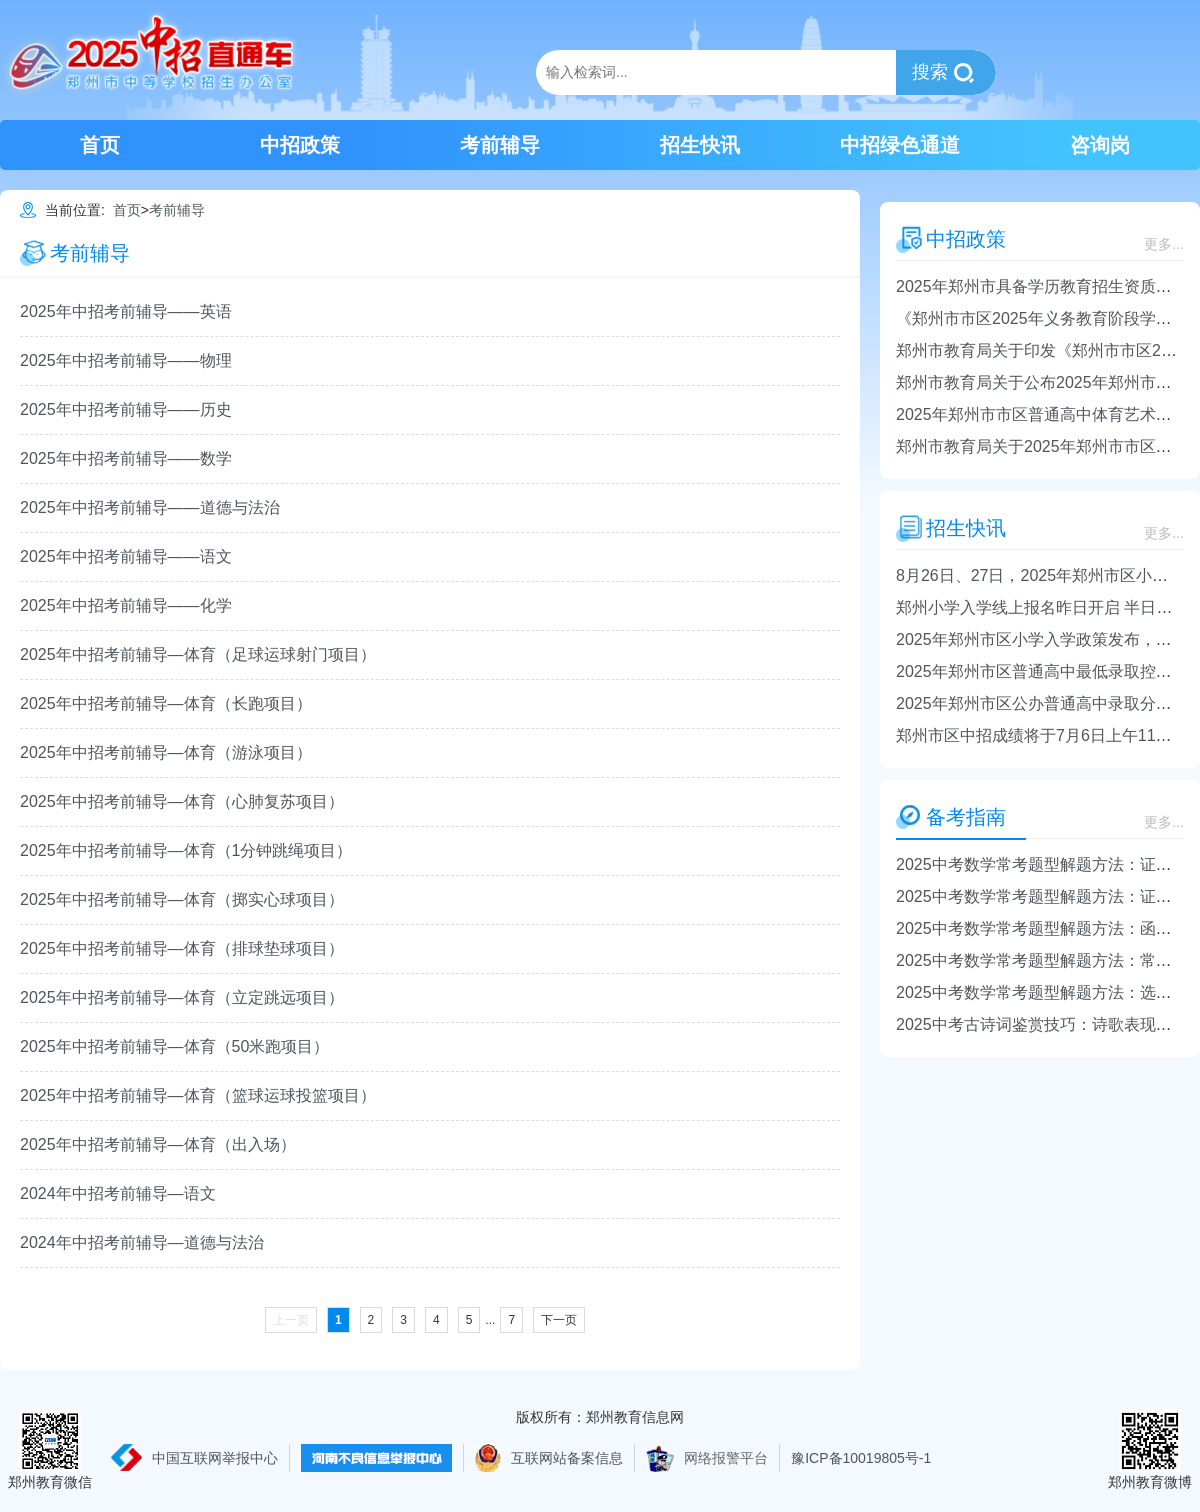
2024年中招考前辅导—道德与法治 (142, 1242)
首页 (100, 145)
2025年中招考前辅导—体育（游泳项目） (166, 752)
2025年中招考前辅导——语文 (126, 556)
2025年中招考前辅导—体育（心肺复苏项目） (182, 801)
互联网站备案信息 (567, 1458)
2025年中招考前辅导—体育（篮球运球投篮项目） (198, 1095)
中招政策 (300, 145)
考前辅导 (500, 145)
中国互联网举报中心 (215, 1458)
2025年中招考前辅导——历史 (126, 409)
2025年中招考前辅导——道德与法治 (150, 507)
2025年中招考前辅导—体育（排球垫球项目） (182, 948)
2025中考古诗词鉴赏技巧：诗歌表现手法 (1042, 1024)
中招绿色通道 (900, 145)
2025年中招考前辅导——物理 (126, 360)
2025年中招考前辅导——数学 (126, 458)
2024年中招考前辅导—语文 (118, 1193)
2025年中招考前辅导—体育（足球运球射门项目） (198, 654)
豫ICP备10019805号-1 (861, 1458)
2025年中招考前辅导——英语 (126, 311)
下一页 (559, 1320)
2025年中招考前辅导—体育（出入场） (158, 1144)
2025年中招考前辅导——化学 (126, 605)
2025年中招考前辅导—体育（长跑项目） (166, 703)
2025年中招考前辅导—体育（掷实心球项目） (182, 899)
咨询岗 (1100, 145)
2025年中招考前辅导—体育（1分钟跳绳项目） (186, 850)
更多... (1164, 244)
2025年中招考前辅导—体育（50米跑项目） (174, 1046)
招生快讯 (700, 145)
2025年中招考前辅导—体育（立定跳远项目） (182, 997)
